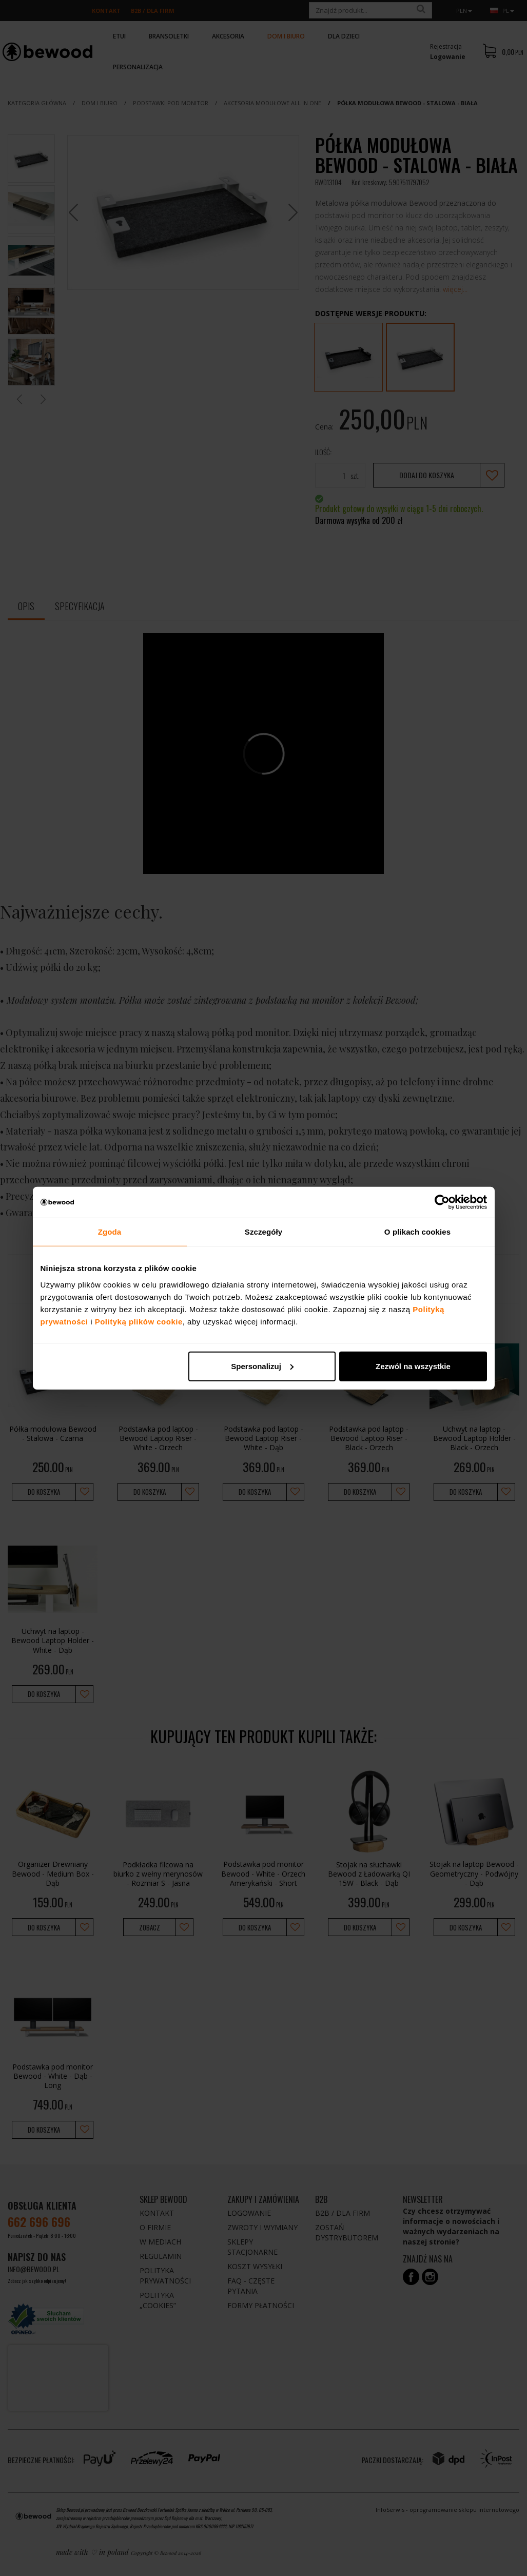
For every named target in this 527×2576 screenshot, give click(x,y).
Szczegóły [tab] (263, 1231)
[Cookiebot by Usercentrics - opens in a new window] (442, 1202)
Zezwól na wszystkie (413, 1365)
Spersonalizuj (262, 1365)
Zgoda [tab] (110, 1231)
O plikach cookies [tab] (417, 1231)
